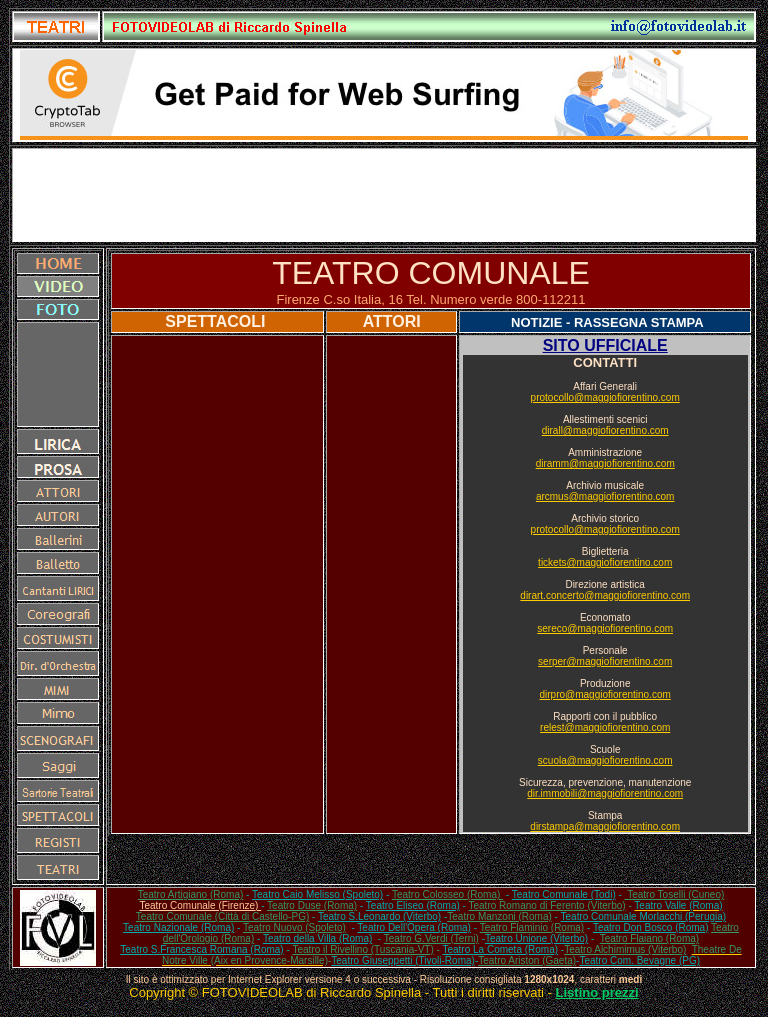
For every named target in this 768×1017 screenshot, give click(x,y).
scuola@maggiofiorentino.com (605, 760)
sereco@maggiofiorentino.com (605, 628)
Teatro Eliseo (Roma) (413, 905)
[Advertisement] (384, 195)
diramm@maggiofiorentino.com (605, 463)
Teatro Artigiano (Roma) (191, 894)
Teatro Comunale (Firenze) (200, 905)
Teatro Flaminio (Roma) (532, 927)
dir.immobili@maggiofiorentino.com (605, 793)
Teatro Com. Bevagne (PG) (639, 960)
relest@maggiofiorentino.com (605, 727)
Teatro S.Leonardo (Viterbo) (379, 916)
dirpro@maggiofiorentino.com (605, 694)
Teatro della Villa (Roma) (317, 938)
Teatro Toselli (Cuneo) (675, 894)
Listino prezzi (597, 992)
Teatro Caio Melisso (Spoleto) (317, 894)
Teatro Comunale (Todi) (564, 894)
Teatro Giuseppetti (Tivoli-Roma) (403, 960)
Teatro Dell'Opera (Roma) (414, 927)
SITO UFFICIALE (605, 345)
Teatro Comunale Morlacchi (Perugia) (644, 916)
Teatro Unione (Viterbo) (536, 938)
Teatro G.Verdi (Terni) (431, 938)
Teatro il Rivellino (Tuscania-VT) (362, 949)
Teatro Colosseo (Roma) (447, 894)
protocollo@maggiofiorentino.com (605, 397)
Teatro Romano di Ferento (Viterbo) (547, 905)
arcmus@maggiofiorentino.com (605, 496)
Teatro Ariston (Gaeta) (527, 960)
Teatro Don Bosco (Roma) (651, 927)
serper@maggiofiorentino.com (605, 661)
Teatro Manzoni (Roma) (499, 916)
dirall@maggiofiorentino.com (605, 430)
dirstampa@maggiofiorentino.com (605, 826)
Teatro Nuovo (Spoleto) (294, 927)
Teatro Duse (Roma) (312, 905)
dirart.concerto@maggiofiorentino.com (605, 595)
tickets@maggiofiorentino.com (605, 562)
